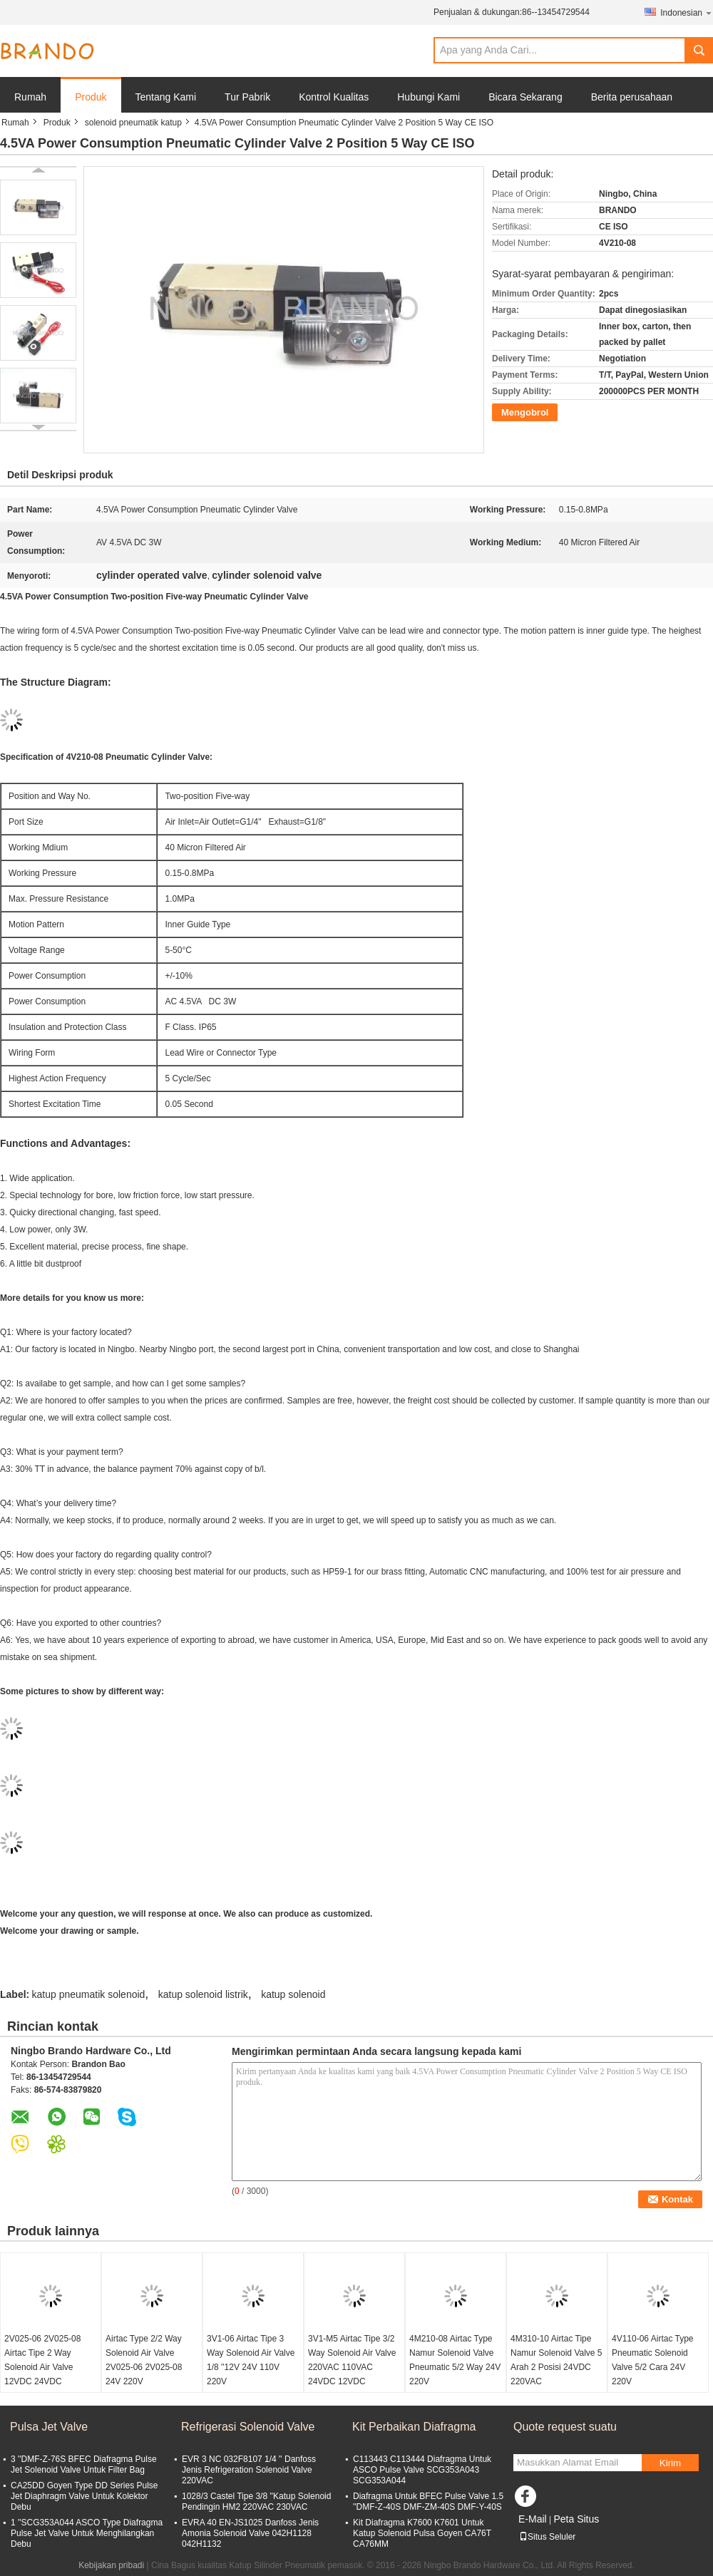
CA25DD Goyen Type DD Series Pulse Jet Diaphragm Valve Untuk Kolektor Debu (84, 2496)
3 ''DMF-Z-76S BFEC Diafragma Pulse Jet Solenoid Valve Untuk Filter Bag (84, 2464)
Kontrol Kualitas (334, 97)
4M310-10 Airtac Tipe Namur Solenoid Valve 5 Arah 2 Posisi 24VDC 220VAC (556, 2360)
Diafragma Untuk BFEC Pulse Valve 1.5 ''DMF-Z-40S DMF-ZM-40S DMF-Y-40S (428, 2501)
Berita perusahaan (631, 97)
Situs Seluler (547, 2537)
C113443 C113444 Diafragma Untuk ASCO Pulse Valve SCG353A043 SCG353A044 (422, 2469)
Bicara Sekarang (525, 97)
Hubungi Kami (428, 97)
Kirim (670, 2463)
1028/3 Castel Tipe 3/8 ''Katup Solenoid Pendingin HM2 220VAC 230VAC (256, 2501)
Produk (90, 97)
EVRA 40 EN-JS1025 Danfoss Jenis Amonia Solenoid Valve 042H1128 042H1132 (250, 2533)
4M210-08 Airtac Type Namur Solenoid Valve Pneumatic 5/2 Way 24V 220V (455, 2360)
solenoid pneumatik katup (133, 123)
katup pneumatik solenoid (88, 1994)
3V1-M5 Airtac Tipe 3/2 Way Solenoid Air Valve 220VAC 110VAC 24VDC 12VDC (352, 2360)
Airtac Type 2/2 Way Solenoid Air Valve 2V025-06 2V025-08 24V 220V (144, 2360)
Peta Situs (576, 2519)
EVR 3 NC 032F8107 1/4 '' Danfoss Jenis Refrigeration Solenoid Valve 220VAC (249, 2469)
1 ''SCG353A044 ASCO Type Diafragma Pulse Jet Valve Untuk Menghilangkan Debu (87, 2533)
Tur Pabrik (247, 97)
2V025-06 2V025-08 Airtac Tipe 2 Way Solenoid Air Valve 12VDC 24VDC (42, 2360)
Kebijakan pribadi (111, 2565)
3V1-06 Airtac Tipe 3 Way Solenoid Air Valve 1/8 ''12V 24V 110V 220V (250, 2360)
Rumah (30, 97)
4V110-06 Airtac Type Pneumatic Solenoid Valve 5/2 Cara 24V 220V (653, 2360)
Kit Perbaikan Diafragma (414, 2427)
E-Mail (532, 2519)
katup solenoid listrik (203, 1994)
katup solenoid (293, 1994)
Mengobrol (524, 412)
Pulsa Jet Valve (49, 2427)
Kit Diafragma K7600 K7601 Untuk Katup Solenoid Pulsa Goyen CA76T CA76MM (422, 2533)
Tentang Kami (166, 97)
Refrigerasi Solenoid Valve (247, 2427)
